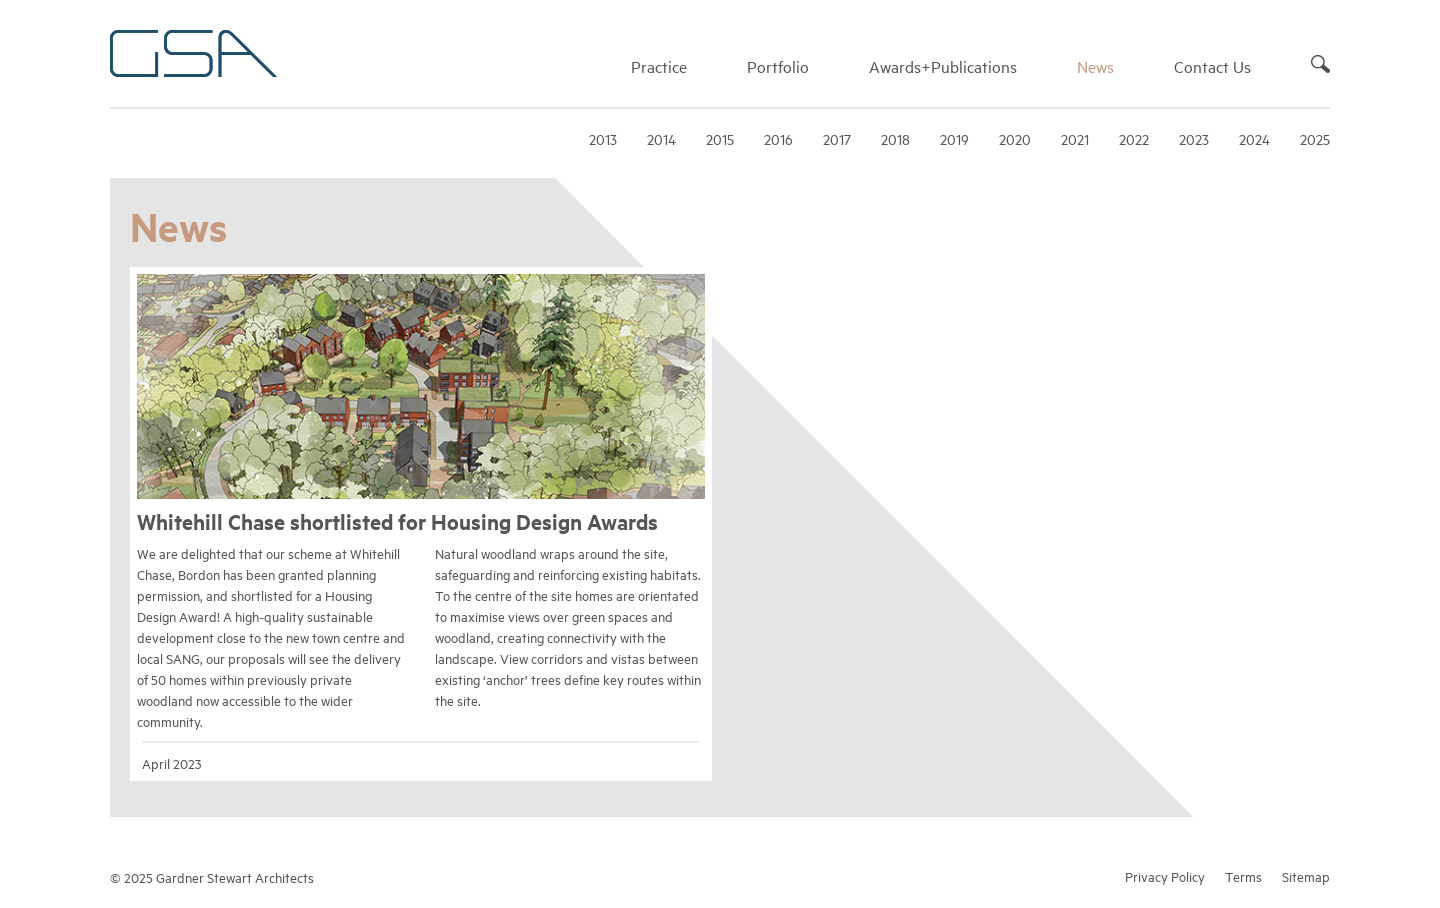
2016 (778, 138)
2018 (895, 138)
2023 (1194, 138)
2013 (603, 138)
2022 (1134, 138)
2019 (954, 138)
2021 (1075, 138)
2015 (720, 138)
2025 (1315, 138)
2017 (837, 138)
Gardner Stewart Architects (193, 53)
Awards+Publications (943, 66)
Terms (1243, 876)
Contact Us (1212, 66)
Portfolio (778, 66)
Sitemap (1306, 876)
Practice (659, 66)
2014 (661, 138)
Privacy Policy (1165, 876)
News (1095, 66)
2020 (1015, 138)
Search (1320, 64)
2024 (1254, 138)
